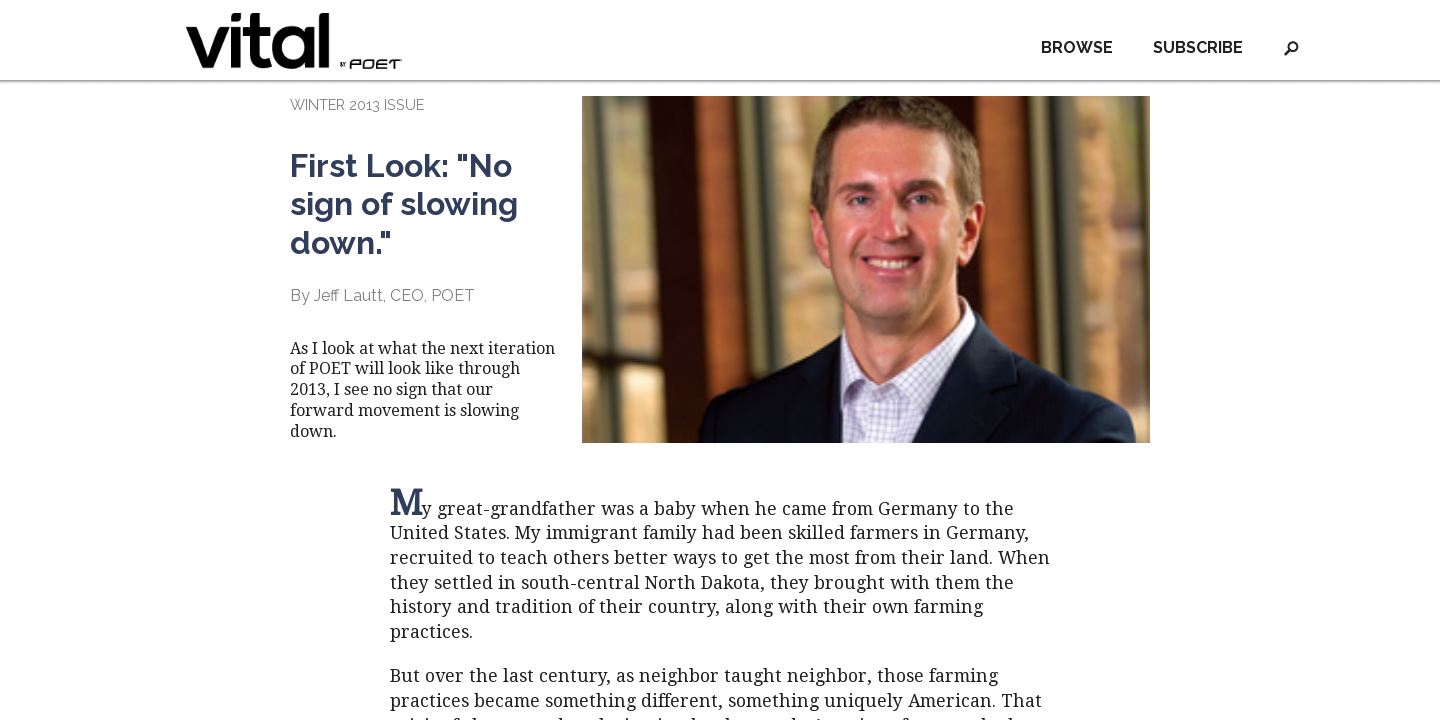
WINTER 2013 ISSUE (357, 104)
